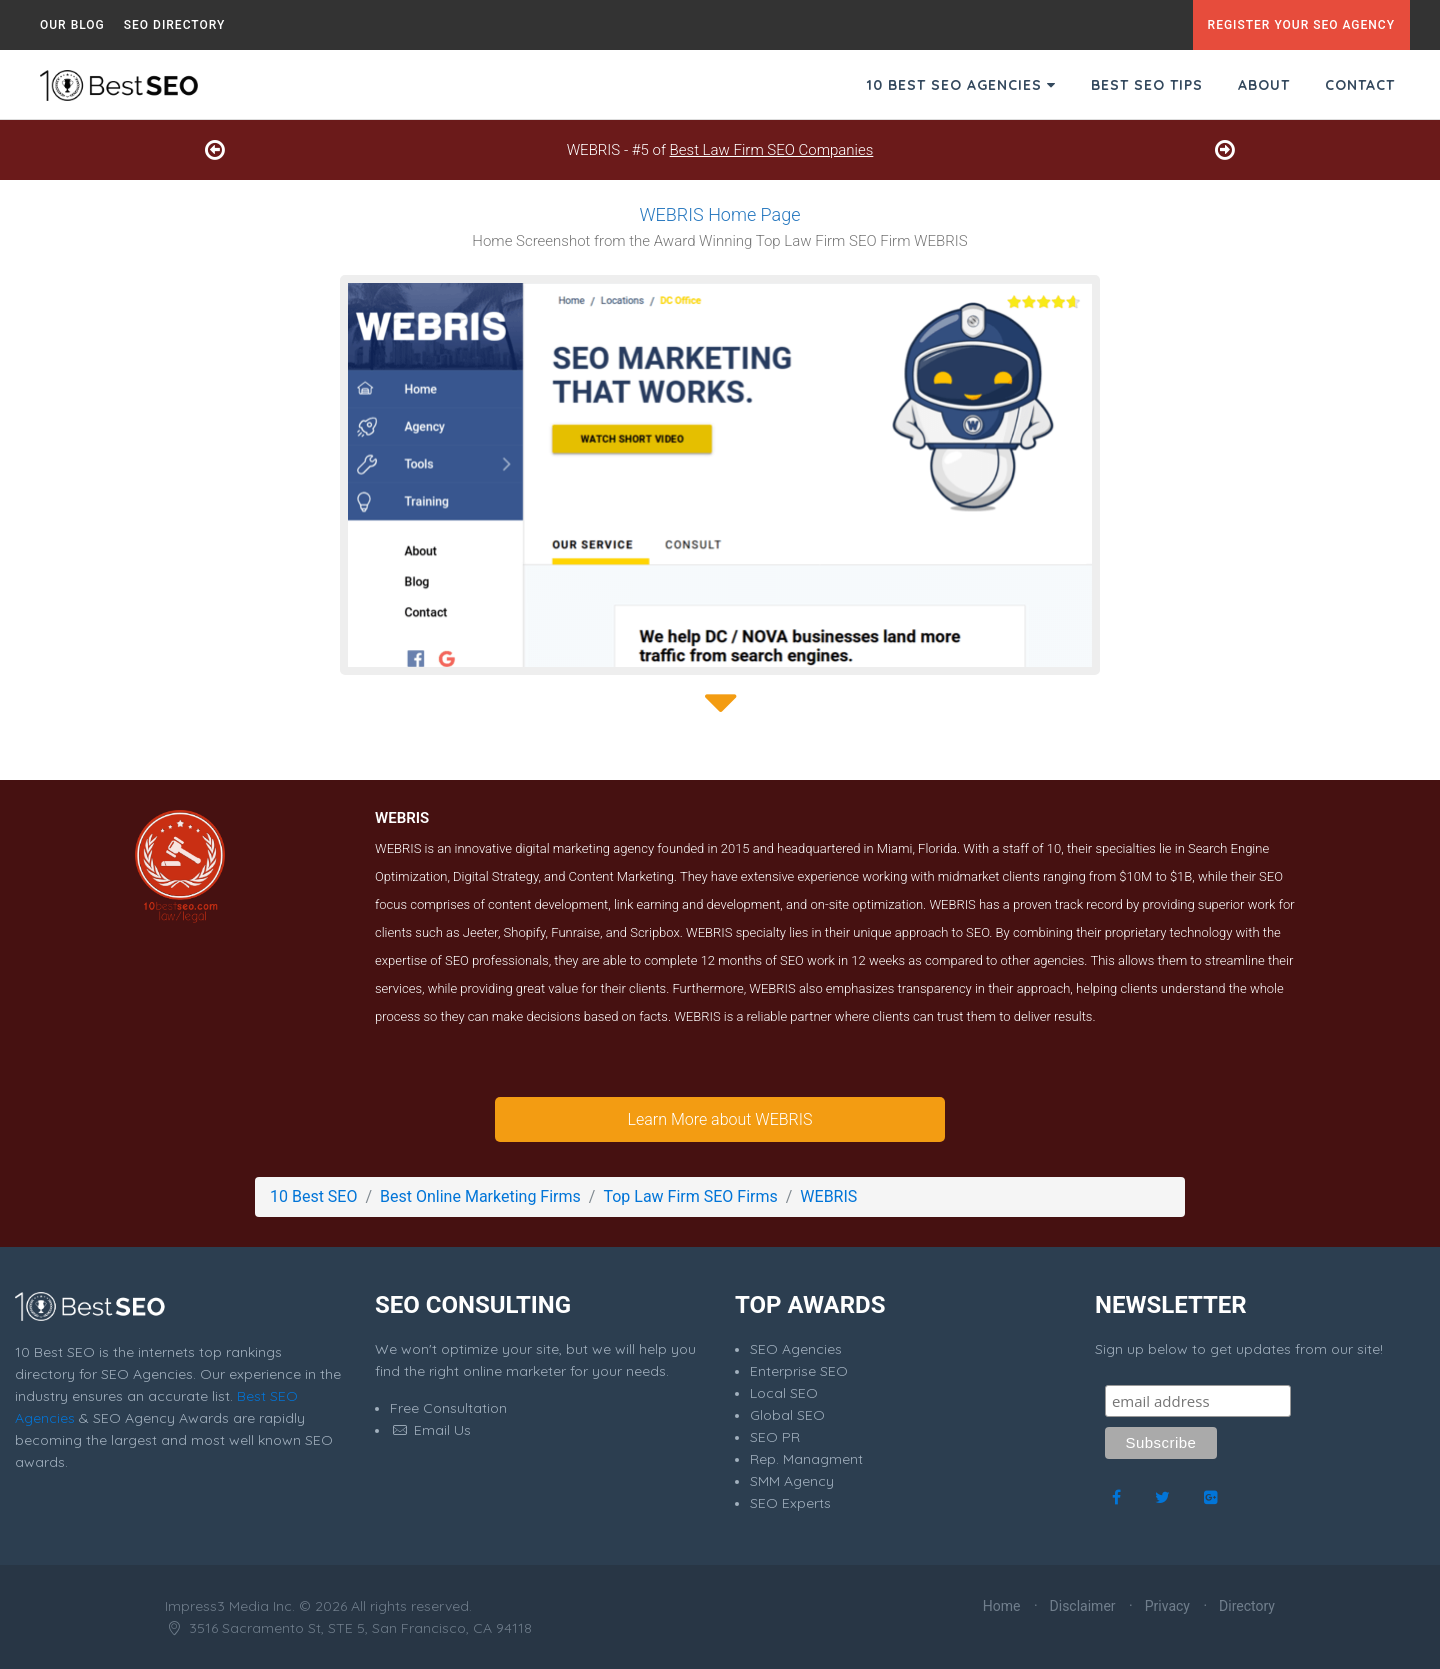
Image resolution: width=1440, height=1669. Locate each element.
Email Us (430, 1430)
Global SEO (787, 1415)
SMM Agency (792, 1481)
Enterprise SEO (799, 1371)
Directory (1247, 1606)
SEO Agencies (796, 1349)
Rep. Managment (806, 1459)
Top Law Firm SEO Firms (690, 1196)
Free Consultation (448, 1408)
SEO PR (775, 1437)
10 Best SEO (313, 1196)
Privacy (1167, 1606)
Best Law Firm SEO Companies (772, 150)
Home (1002, 1606)
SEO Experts (790, 1503)
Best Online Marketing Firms (480, 1196)
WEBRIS (828, 1196)
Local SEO (784, 1393)
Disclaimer (1083, 1606)
